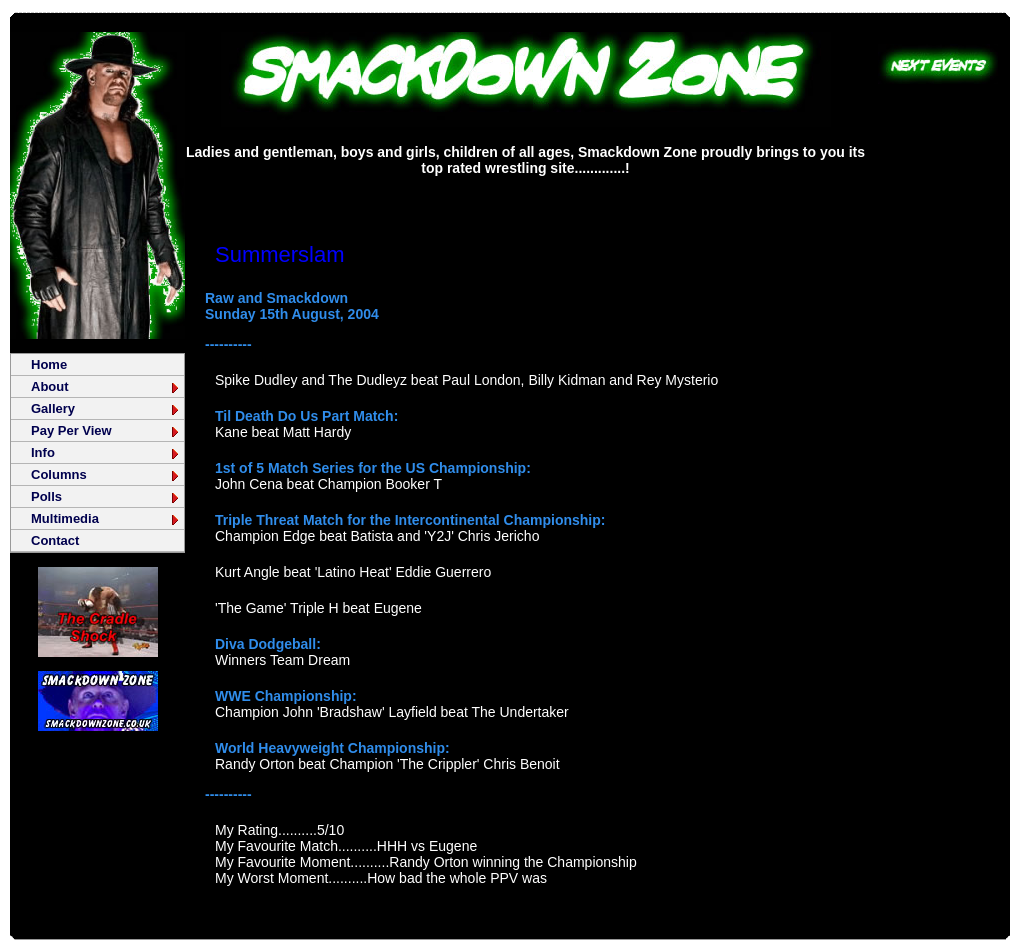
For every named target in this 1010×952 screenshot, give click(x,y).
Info (106, 452)
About (106, 386)
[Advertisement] (526, 194)
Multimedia (106, 518)
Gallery (106, 408)
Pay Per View (106, 430)
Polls (106, 496)
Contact (55, 540)
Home (49, 364)
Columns (106, 474)
